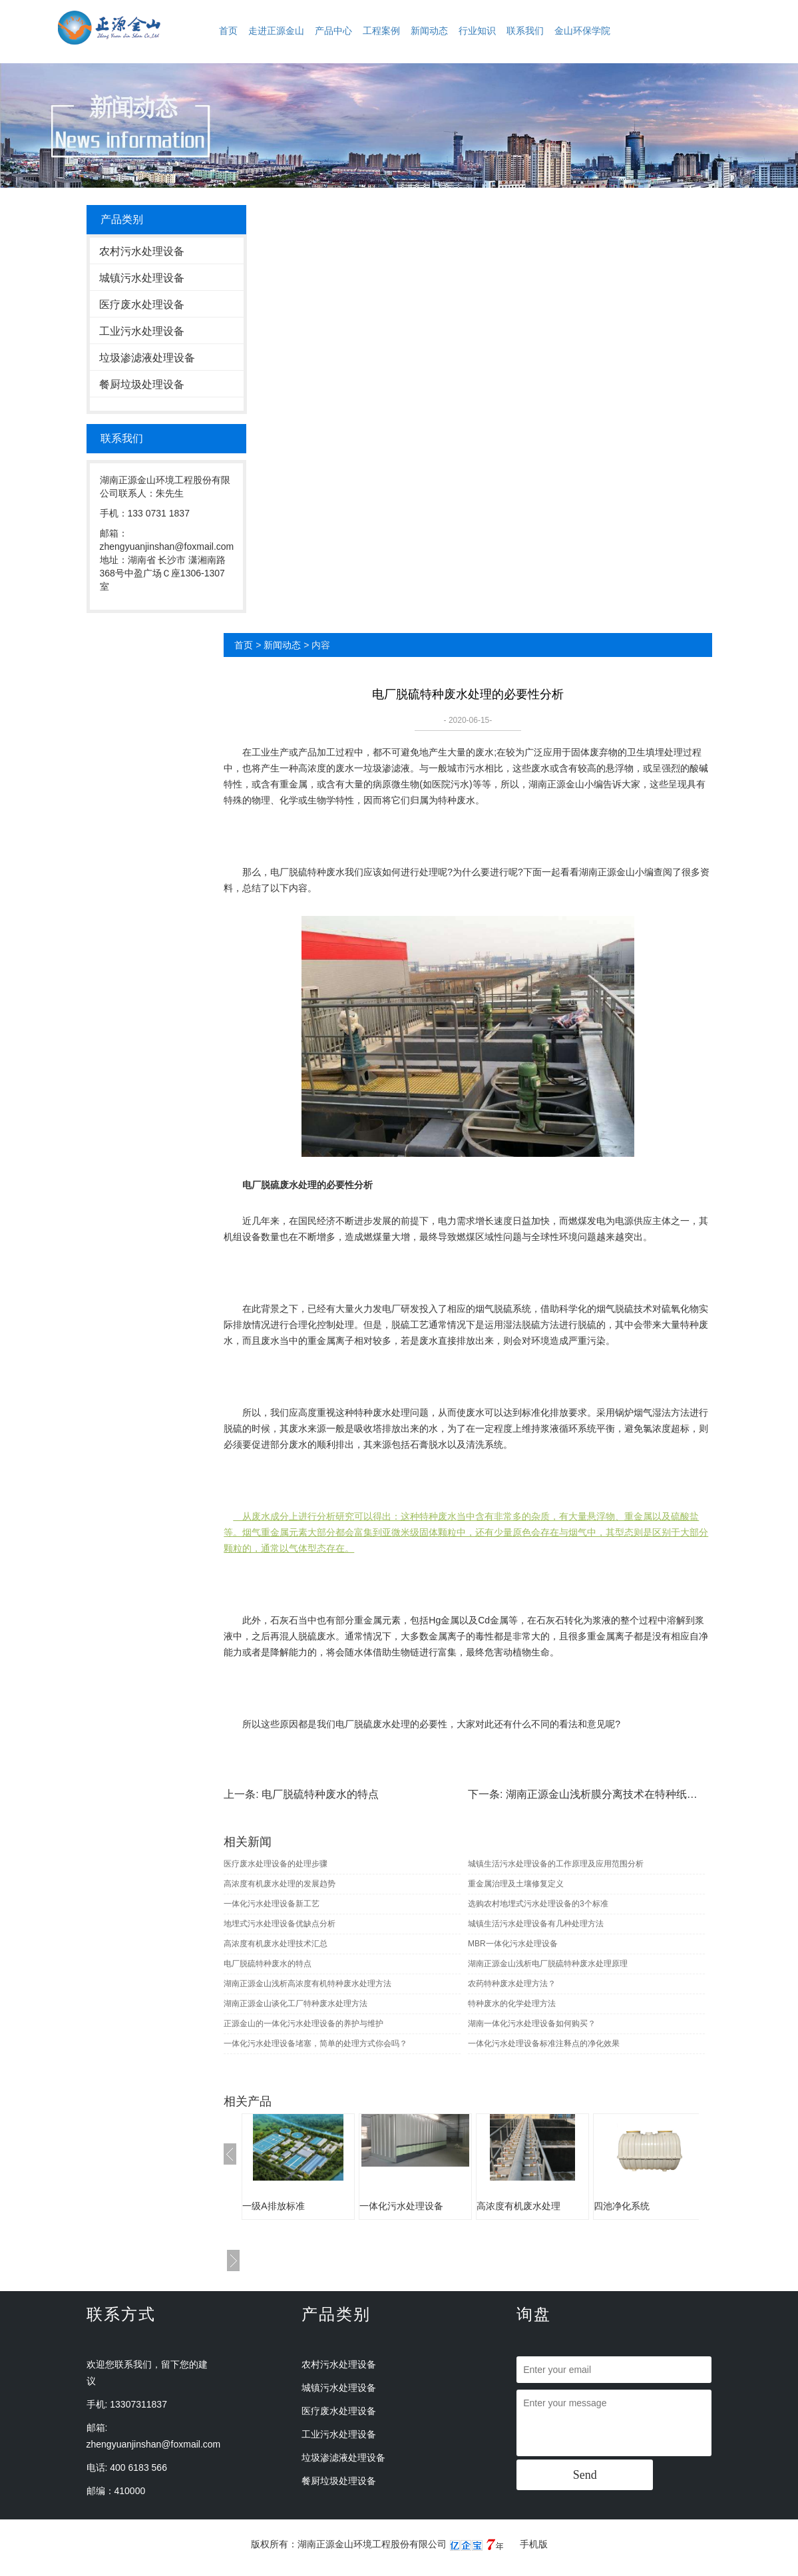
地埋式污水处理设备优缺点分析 (279, 1923)
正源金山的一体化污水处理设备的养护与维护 (303, 2023)
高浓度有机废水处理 (518, 2206)
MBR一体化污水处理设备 (513, 1943)
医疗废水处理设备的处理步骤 (275, 1863)
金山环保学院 (582, 30)
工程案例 (381, 30)
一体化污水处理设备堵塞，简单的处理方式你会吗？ (315, 2043)
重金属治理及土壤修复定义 (516, 1883)
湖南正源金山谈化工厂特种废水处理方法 (295, 2003)
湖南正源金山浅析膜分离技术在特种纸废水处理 (617, 1794)
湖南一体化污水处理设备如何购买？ (532, 2023)
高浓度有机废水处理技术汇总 (275, 1943)
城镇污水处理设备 (141, 278)
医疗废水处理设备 (141, 304)
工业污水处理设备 (141, 331)
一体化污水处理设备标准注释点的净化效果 (544, 2043)
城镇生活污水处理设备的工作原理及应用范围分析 (556, 1863)
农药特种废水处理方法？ (512, 1983)
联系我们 (525, 30)
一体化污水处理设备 (401, 2206)
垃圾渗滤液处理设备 (147, 357)
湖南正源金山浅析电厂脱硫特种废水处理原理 (548, 1963)
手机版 (534, 2544)
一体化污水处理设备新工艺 (271, 1903)
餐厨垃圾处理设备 (141, 384)
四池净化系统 (622, 2206)
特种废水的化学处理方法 (512, 2003)
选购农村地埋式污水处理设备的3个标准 (538, 1903)
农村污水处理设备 (141, 251)
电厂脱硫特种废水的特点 (320, 1794)
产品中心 (333, 30)
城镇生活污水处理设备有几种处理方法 (536, 1923)
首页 (228, 30)
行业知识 (477, 30)
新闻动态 (429, 30)
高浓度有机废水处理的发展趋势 (279, 1883)
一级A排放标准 (273, 2206)
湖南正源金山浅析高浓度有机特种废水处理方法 (307, 1983)
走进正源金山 (276, 30)
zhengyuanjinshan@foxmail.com (154, 2444)
